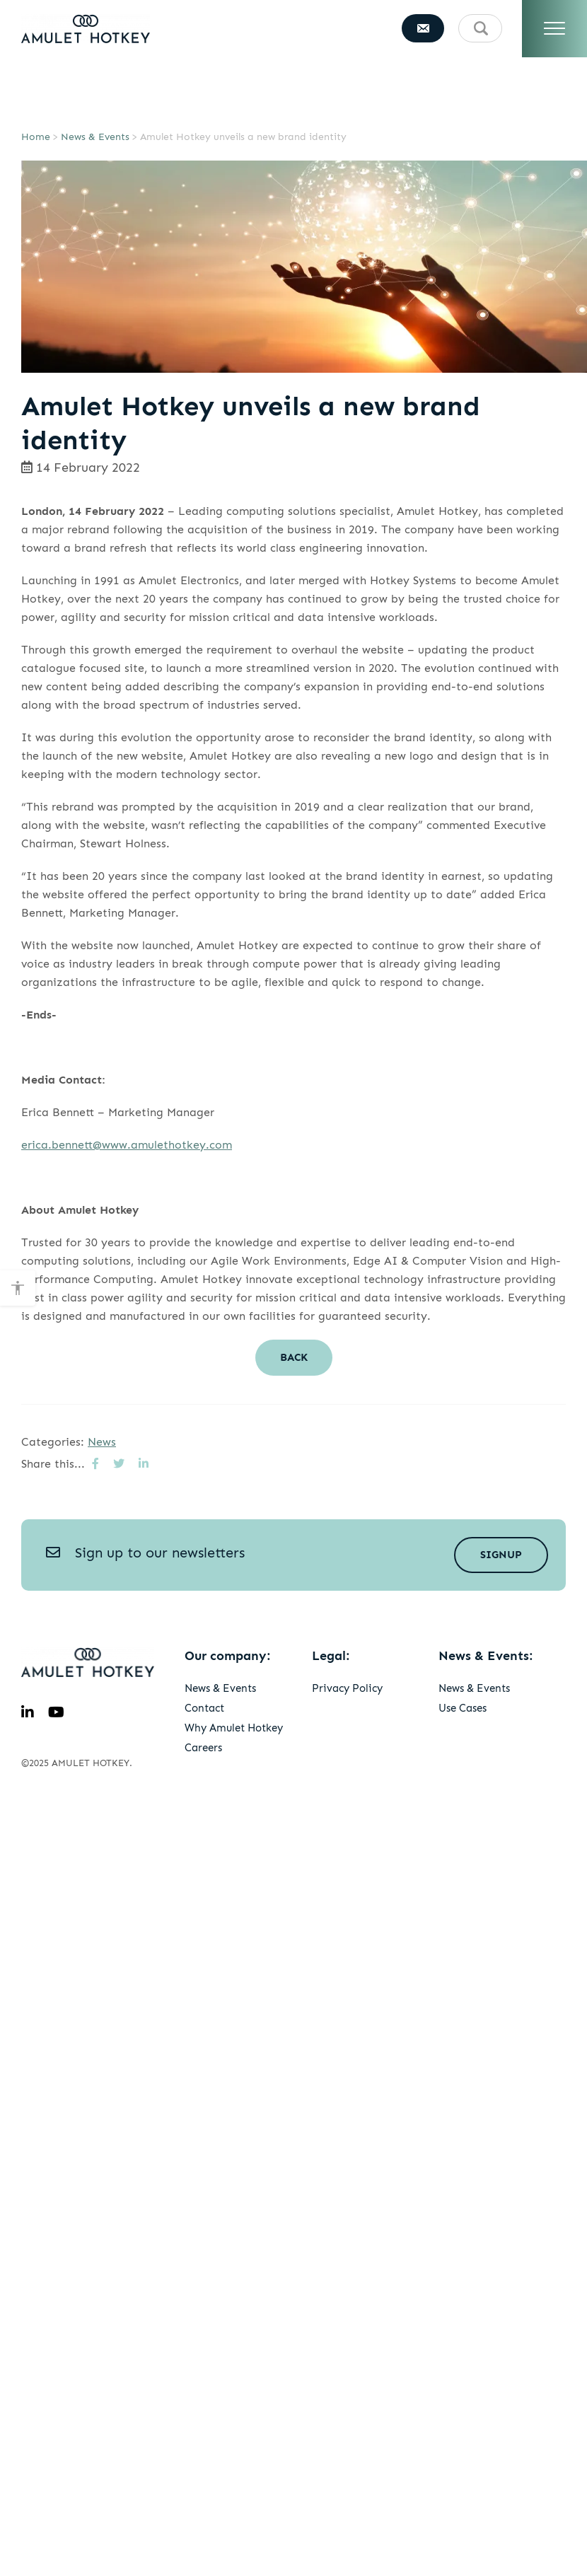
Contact (204, 1708)
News (102, 1442)
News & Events (95, 137)
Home (35, 137)
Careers (203, 1747)
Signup (501, 1554)
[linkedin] (27, 1712)
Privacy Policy (347, 1688)
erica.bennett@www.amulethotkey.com (126, 1144)
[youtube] (56, 1712)
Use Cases (462, 1708)
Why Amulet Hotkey (234, 1728)
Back (294, 1357)
